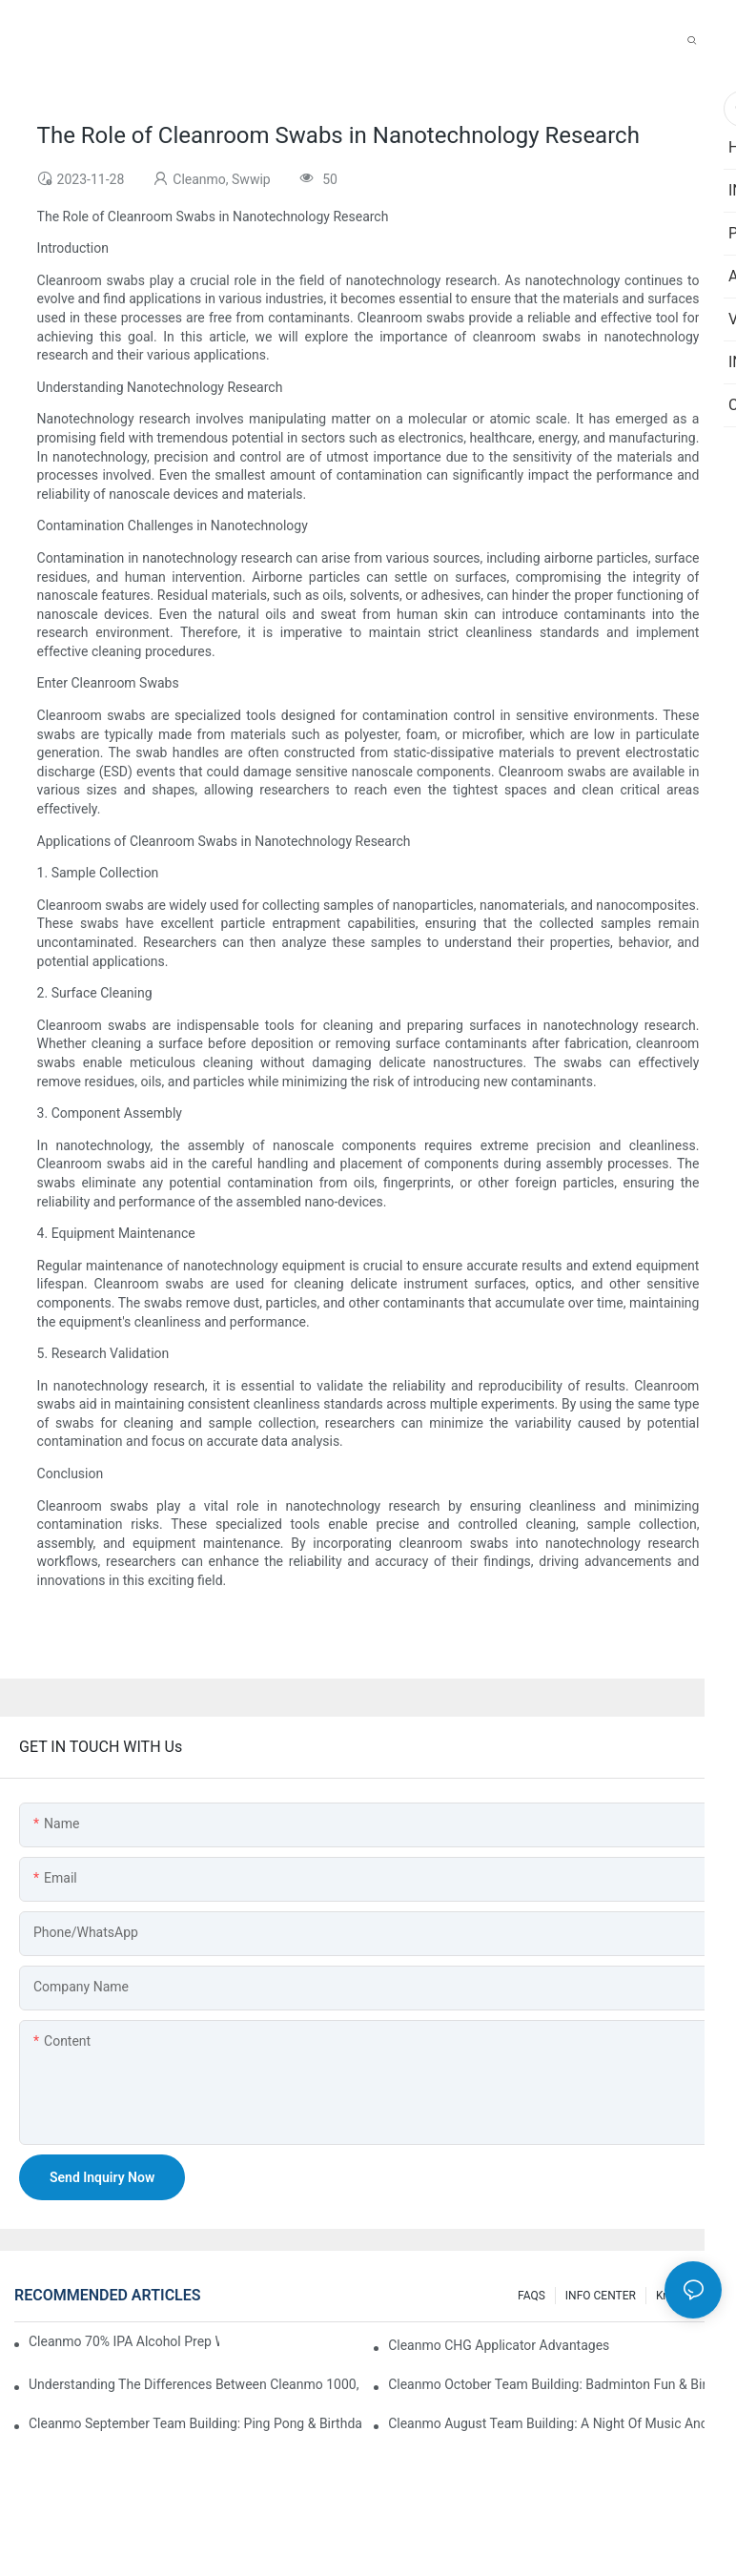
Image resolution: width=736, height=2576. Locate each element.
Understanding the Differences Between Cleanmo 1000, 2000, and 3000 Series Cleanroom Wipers (195, 2384)
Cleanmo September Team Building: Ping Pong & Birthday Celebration (195, 2423)
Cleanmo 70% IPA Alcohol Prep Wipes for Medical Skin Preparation (124, 2341)
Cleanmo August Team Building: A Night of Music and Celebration (555, 2423)
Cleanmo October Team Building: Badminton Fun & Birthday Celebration (555, 2384)
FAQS (531, 2295)
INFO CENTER (600, 2295)
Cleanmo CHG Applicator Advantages (498, 2345)
